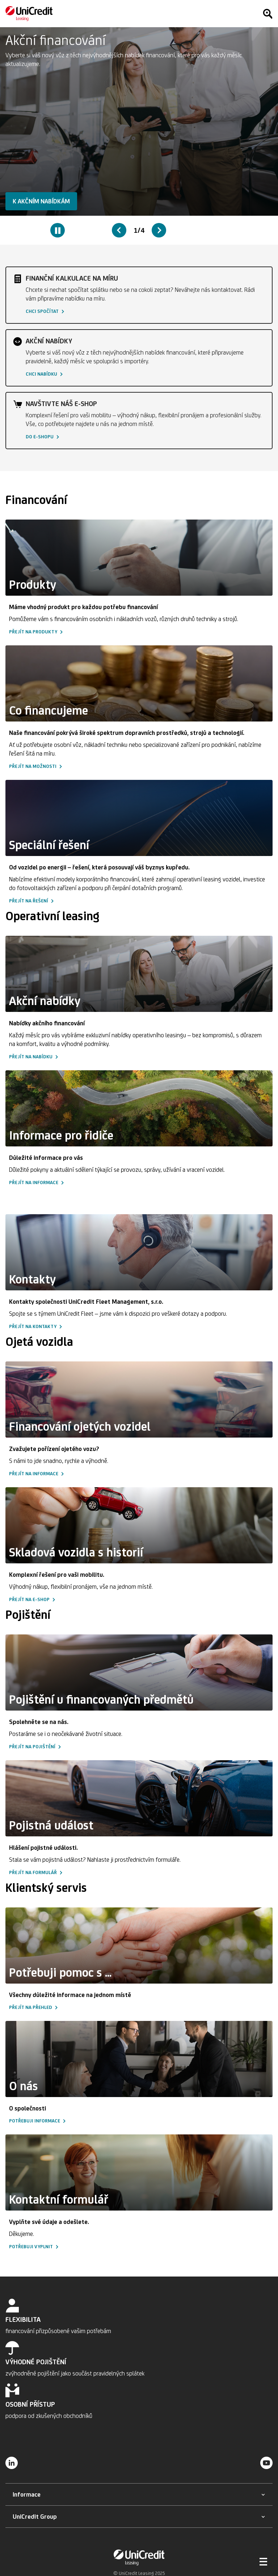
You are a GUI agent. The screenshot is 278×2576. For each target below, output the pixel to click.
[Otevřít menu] (263, 2561)
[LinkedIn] (11, 2462)
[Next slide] (159, 230)
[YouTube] (266, 2462)
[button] (41, 201)
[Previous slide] (119, 230)
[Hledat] (267, 14)
